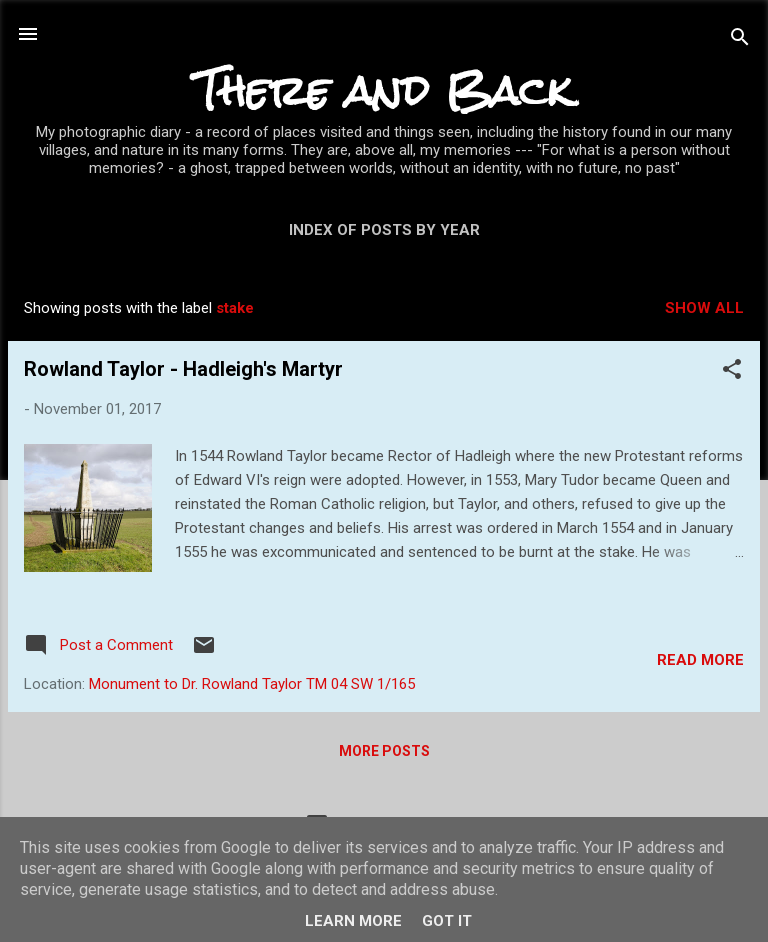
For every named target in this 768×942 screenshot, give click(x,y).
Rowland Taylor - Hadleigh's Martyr (183, 369)
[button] (732, 372)
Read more (700, 660)
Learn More (353, 921)
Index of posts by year (384, 230)
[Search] (740, 40)
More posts (384, 751)
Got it (447, 921)
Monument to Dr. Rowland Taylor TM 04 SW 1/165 (252, 684)
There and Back (384, 90)
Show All (704, 308)
